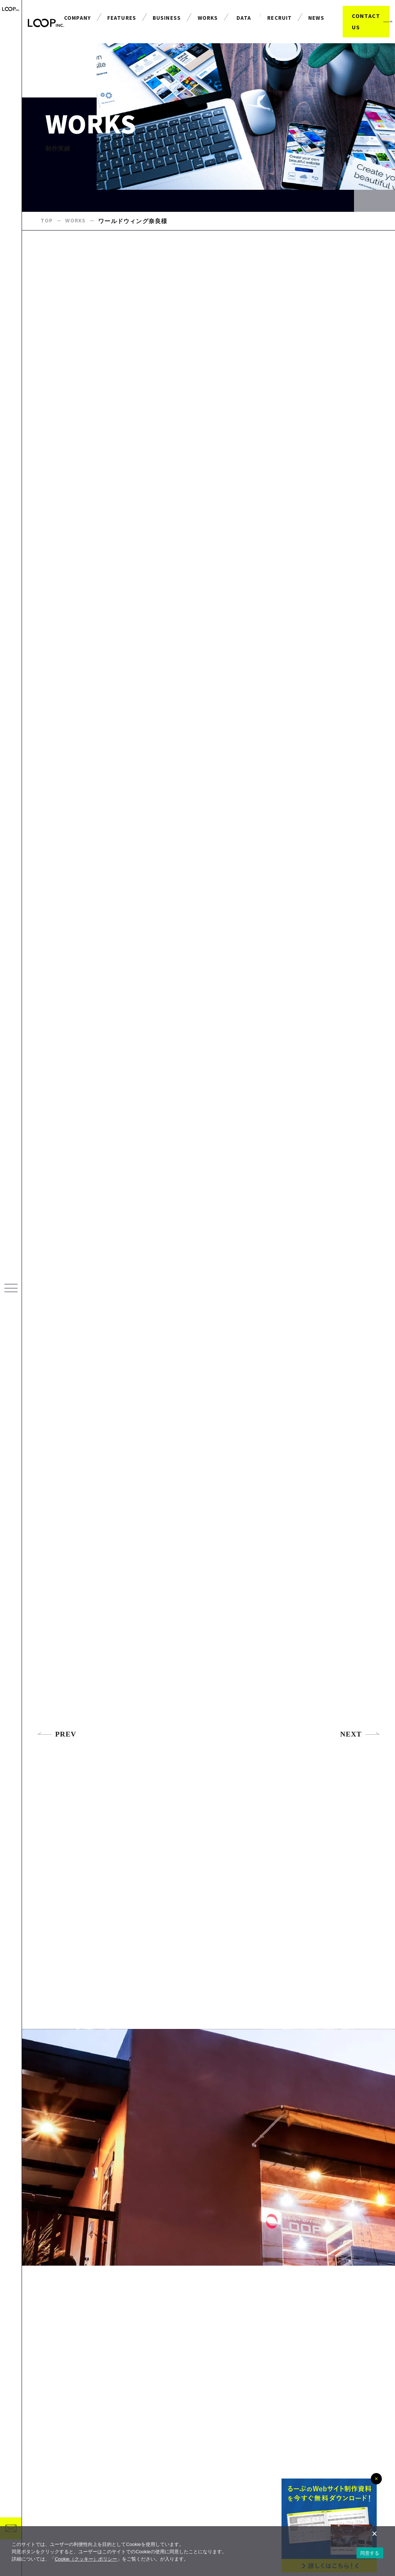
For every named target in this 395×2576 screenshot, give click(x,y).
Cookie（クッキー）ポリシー (86, 2559)
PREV (57, 1768)
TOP (47, 233)
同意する (370, 2553)
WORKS (76, 233)
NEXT (360, 1768)
